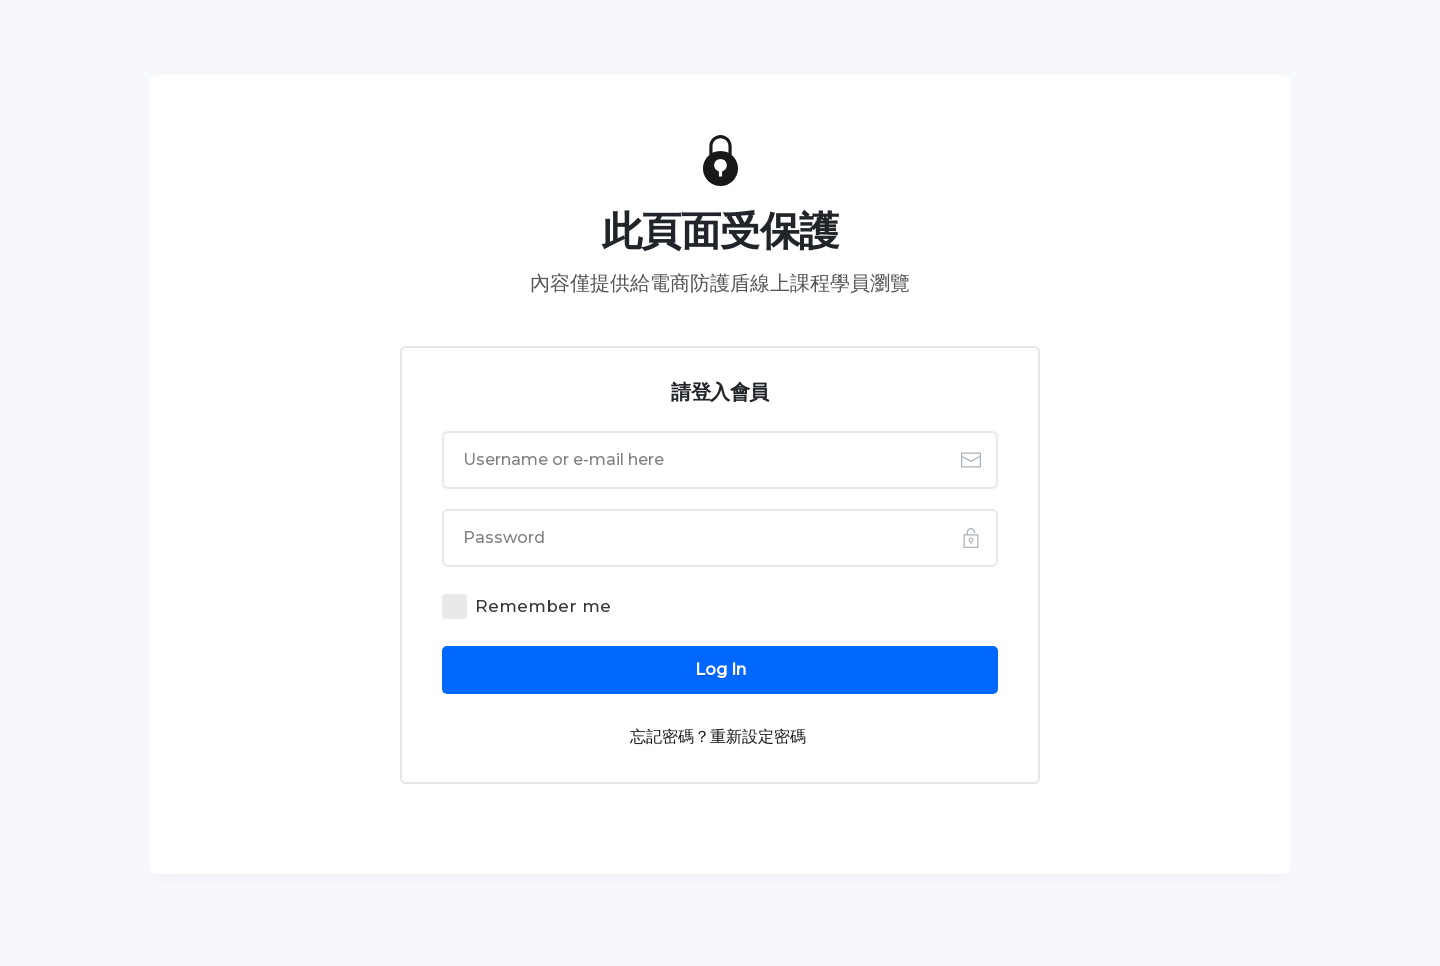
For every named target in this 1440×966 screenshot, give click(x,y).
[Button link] (720, 670)
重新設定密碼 (758, 736)
